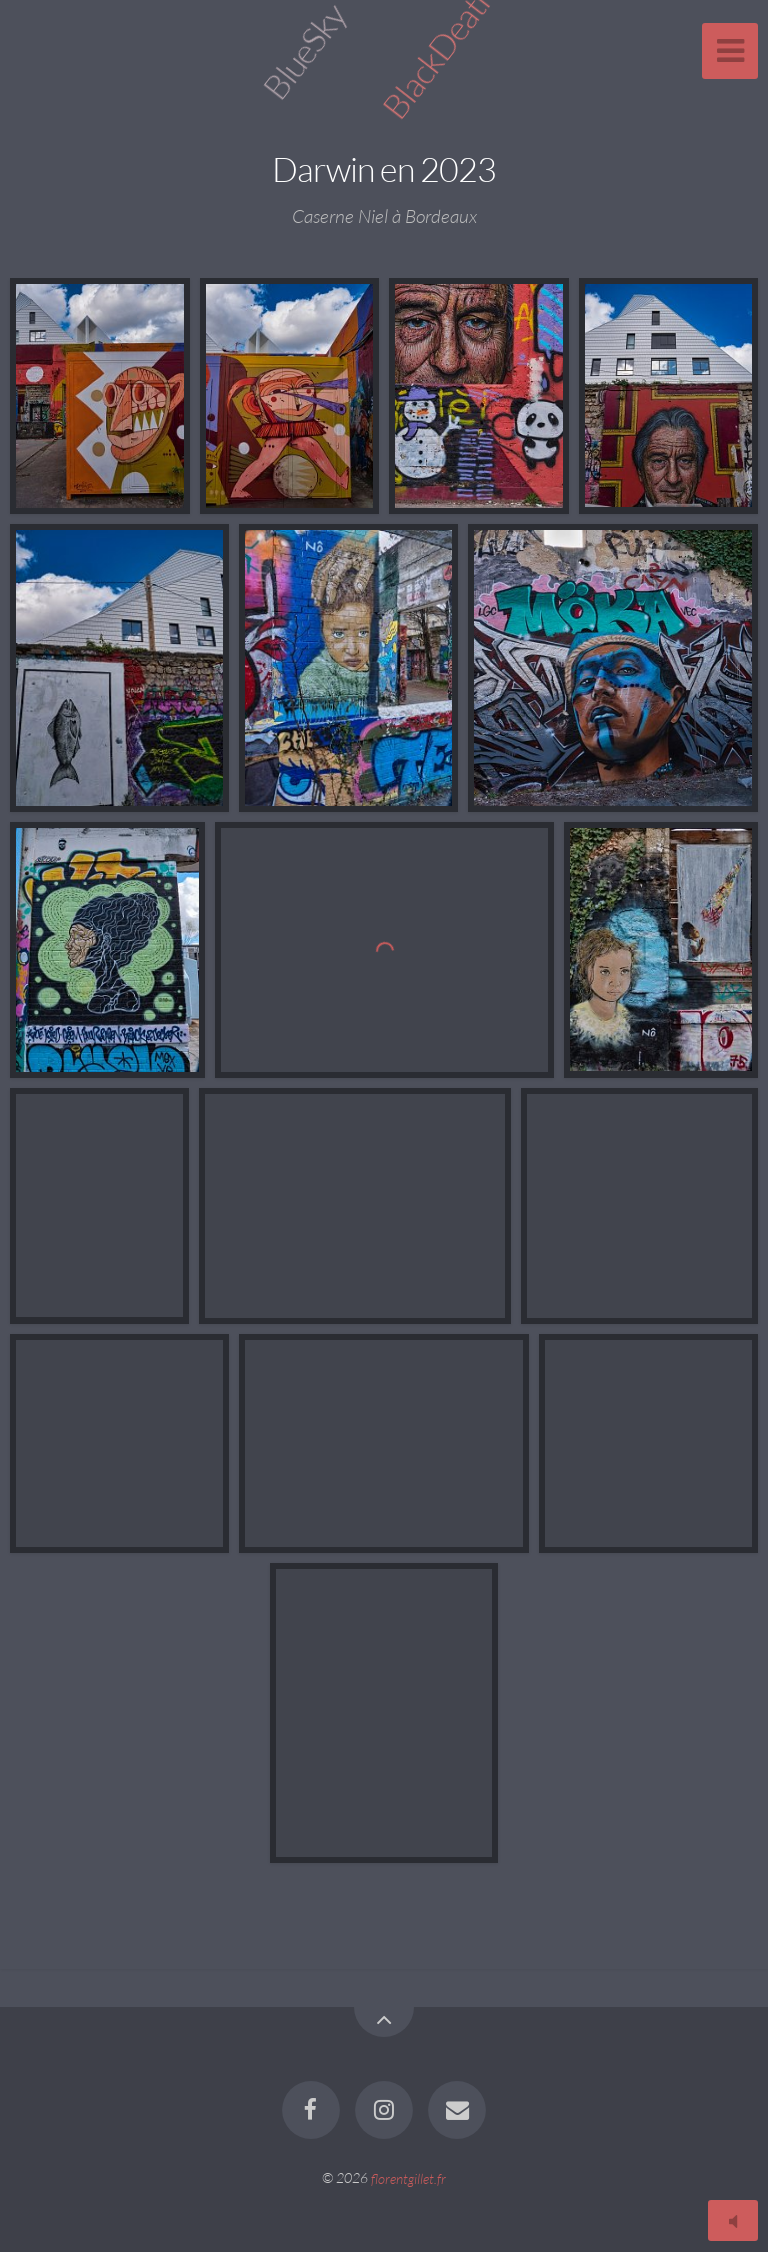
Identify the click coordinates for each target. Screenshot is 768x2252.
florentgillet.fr (408, 2177)
